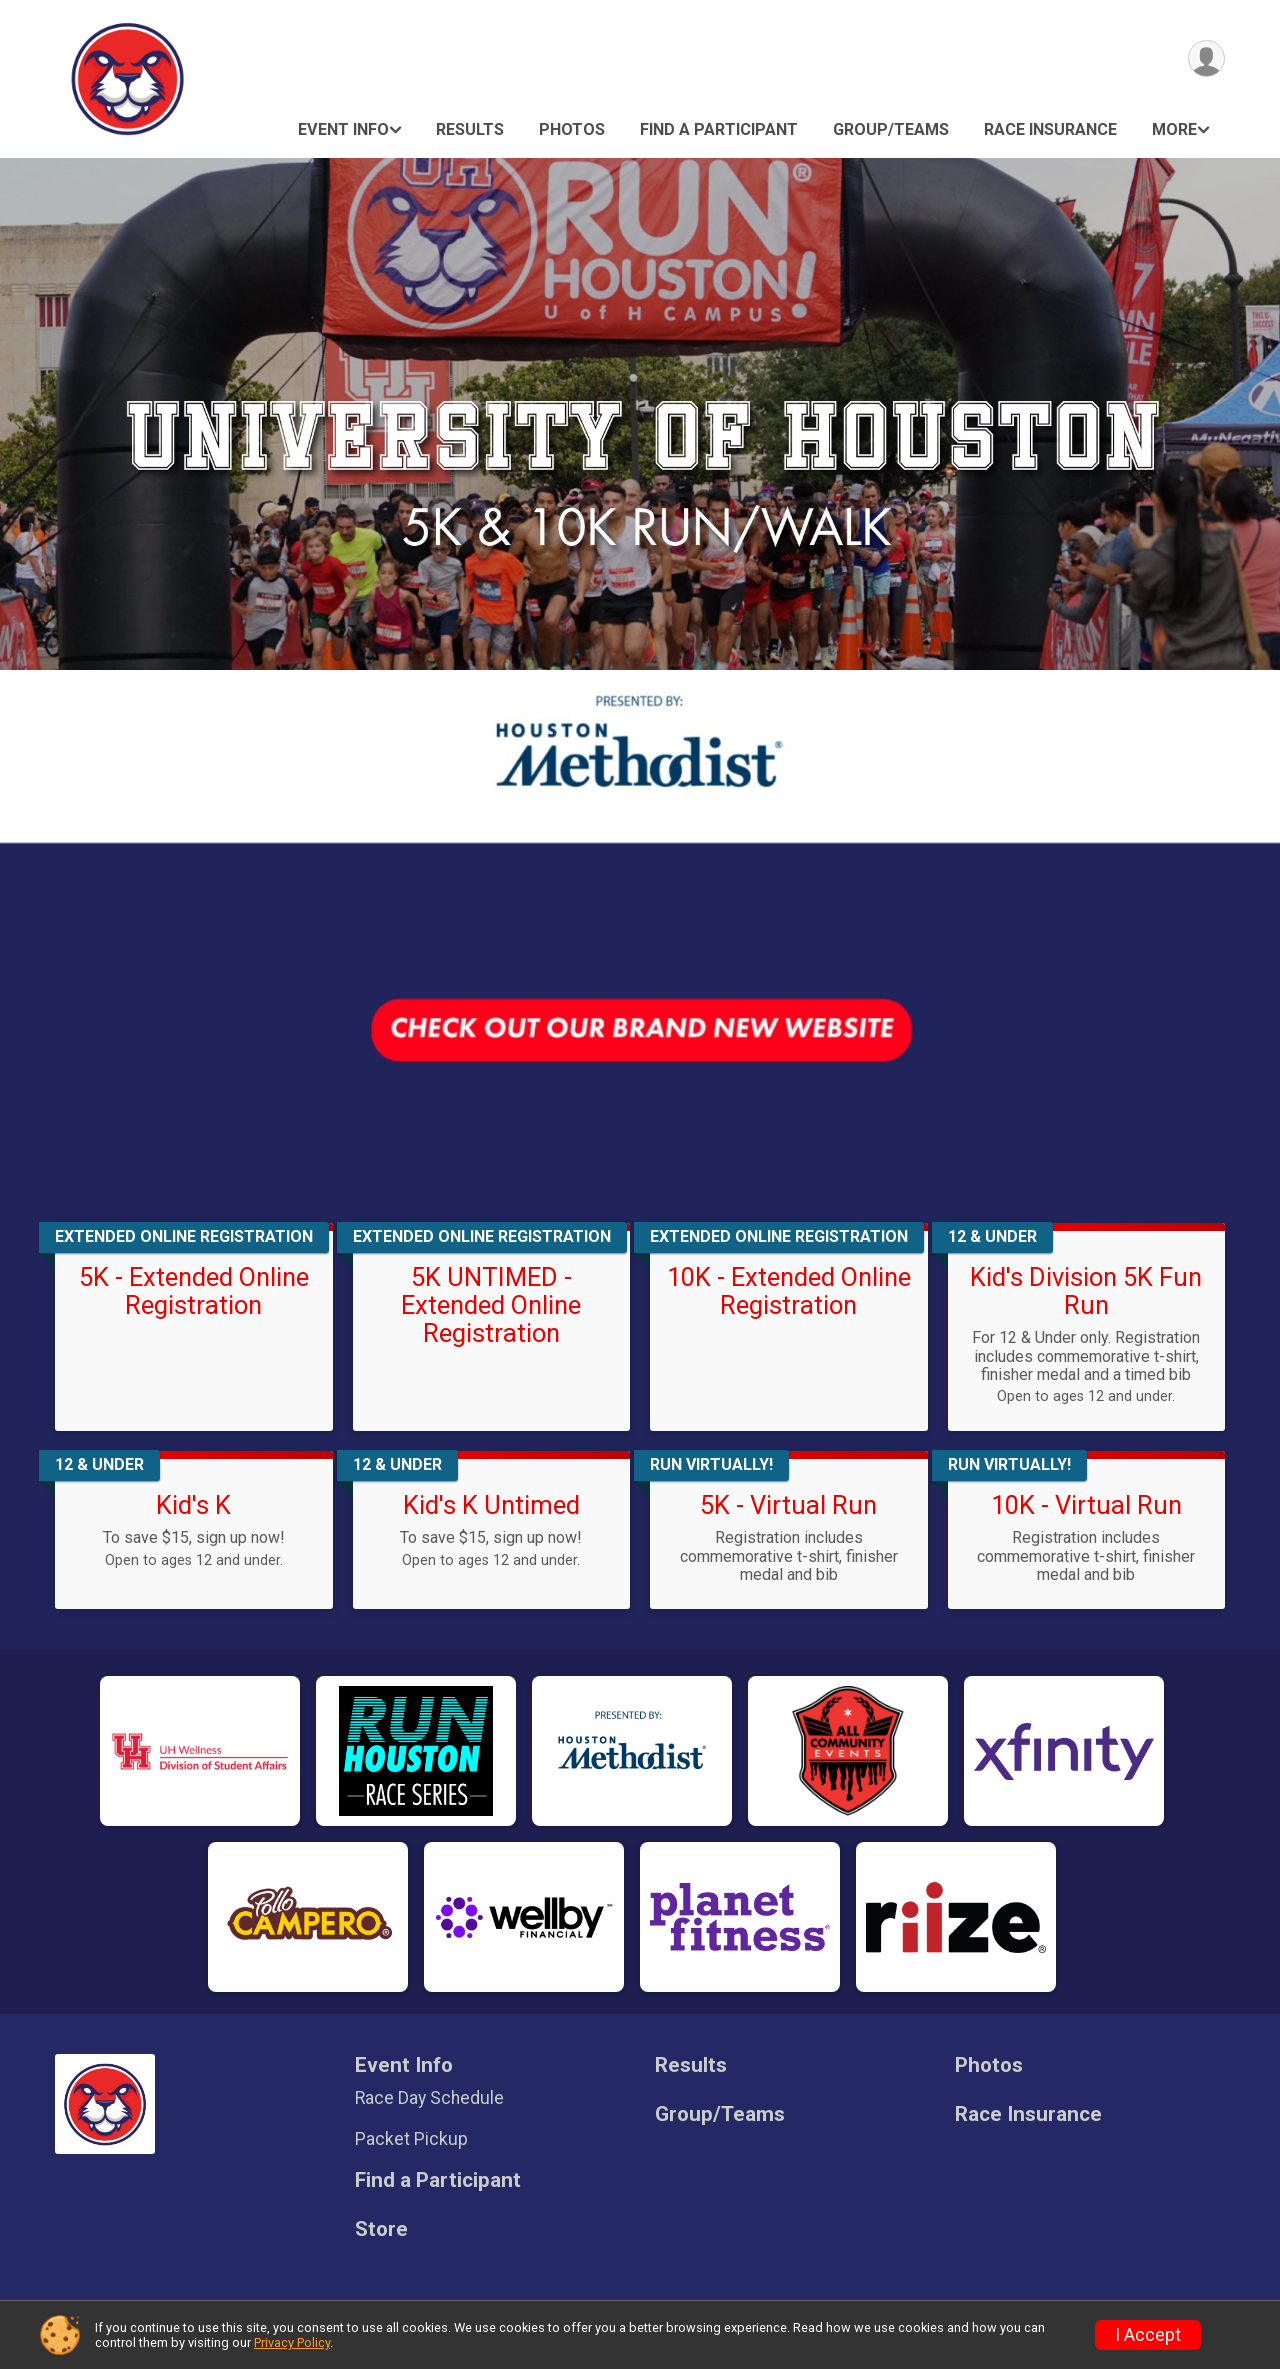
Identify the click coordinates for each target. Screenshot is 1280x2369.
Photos (572, 129)
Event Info (343, 129)
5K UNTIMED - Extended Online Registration (491, 1305)
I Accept (1148, 2335)
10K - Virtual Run (1086, 1505)
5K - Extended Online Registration (194, 1291)
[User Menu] (1206, 58)
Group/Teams (891, 129)
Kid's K (193, 1505)
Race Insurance (1050, 129)
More (1174, 129)
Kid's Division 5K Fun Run (1086, 1291)
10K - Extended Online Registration (789, 1291)
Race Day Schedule (429, 2098)
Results (470, 129)
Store (381, 2229)
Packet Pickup (411, 2139)
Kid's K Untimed (491, 1505)
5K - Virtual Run (788, 1505)
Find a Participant (719, 129)
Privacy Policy (292, 2342)
